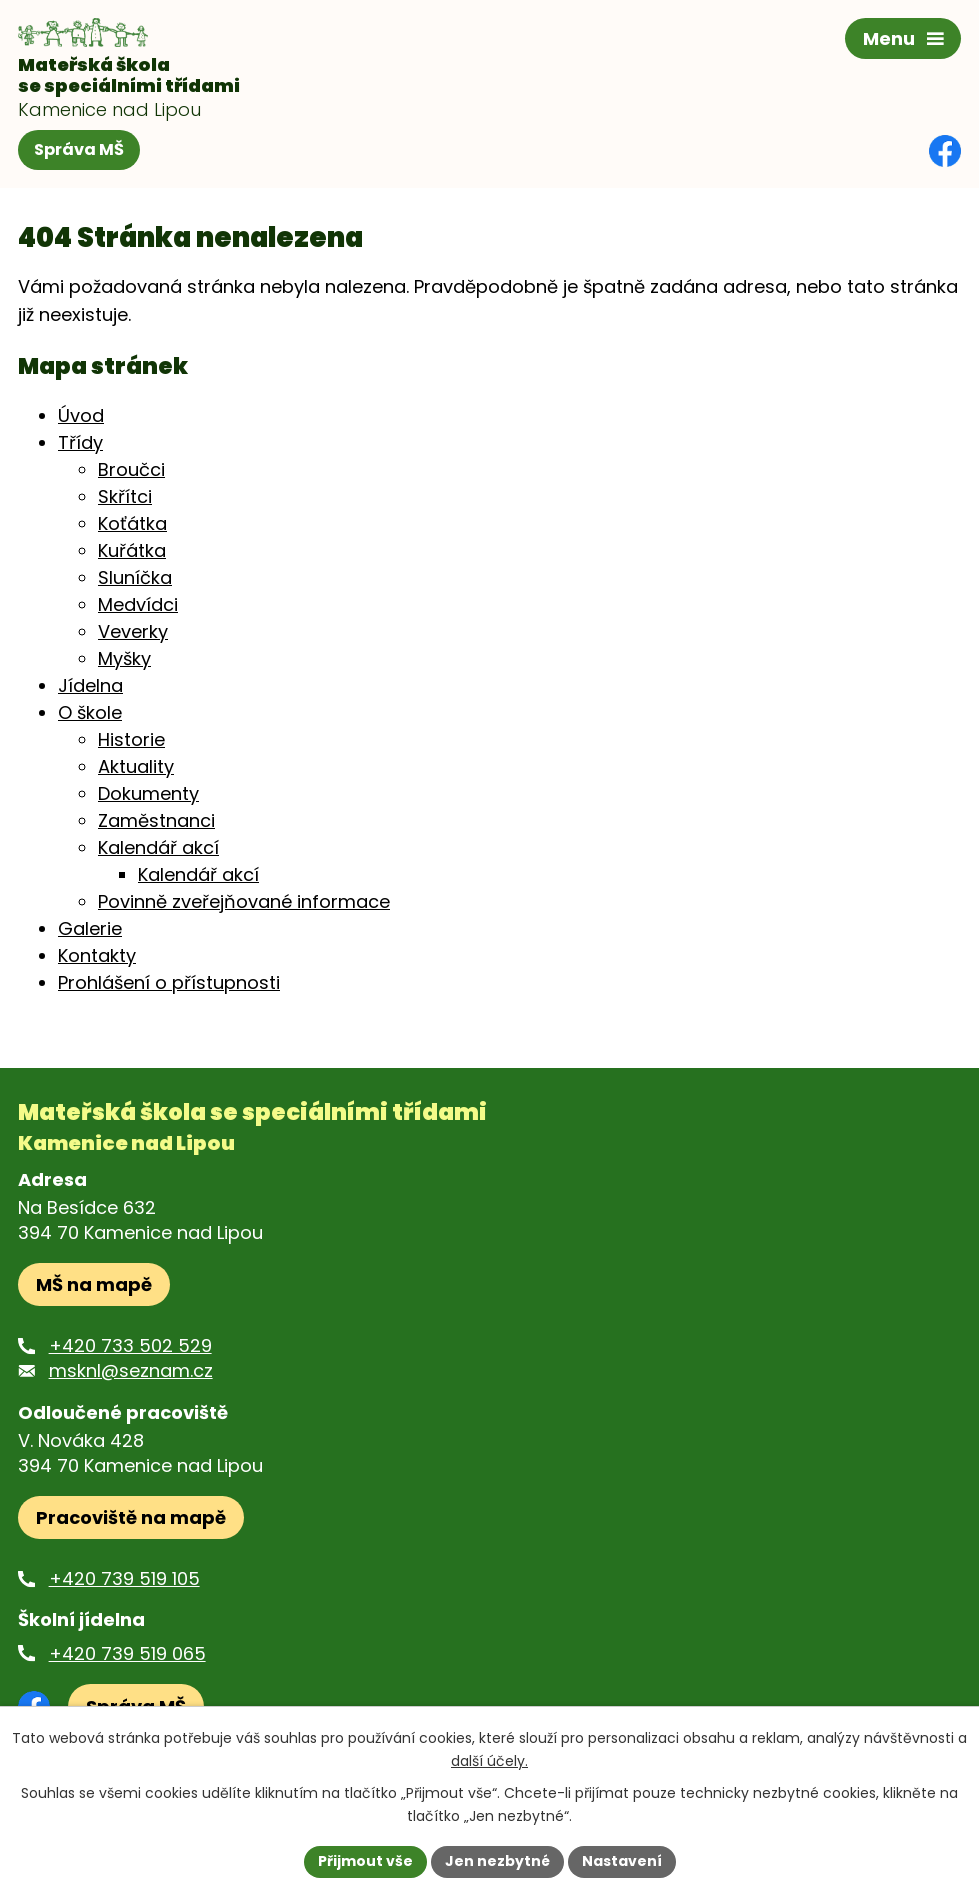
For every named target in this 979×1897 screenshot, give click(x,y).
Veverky (133, 631)
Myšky (124, 658)
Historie (131, 739)
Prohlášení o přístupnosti (169, 982)
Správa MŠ (79, 149)
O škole (90, 712)
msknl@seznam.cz (131, 1370)
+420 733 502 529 (130, 1345)
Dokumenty (148, 793)
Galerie (90, 928)
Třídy (80, 442)
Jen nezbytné (497, 1861)
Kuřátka (132, 550)
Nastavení (622, 1861)
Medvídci (138, 604)
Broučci (131, 469)
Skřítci (125, 496)
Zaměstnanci (156, 820)
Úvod (81, 415)
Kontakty (97, 955)
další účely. (489, 1761)
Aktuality (136, 766)
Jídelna (90, 685)
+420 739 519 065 (127, 1653)
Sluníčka (135, 577)
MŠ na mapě (94, 1284)
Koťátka (132, 523)
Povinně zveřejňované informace (244, 901)
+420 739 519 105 (124, 1578)
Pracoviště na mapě (131, 1517)
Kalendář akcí (158, 847)
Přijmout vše (365, 1861)
